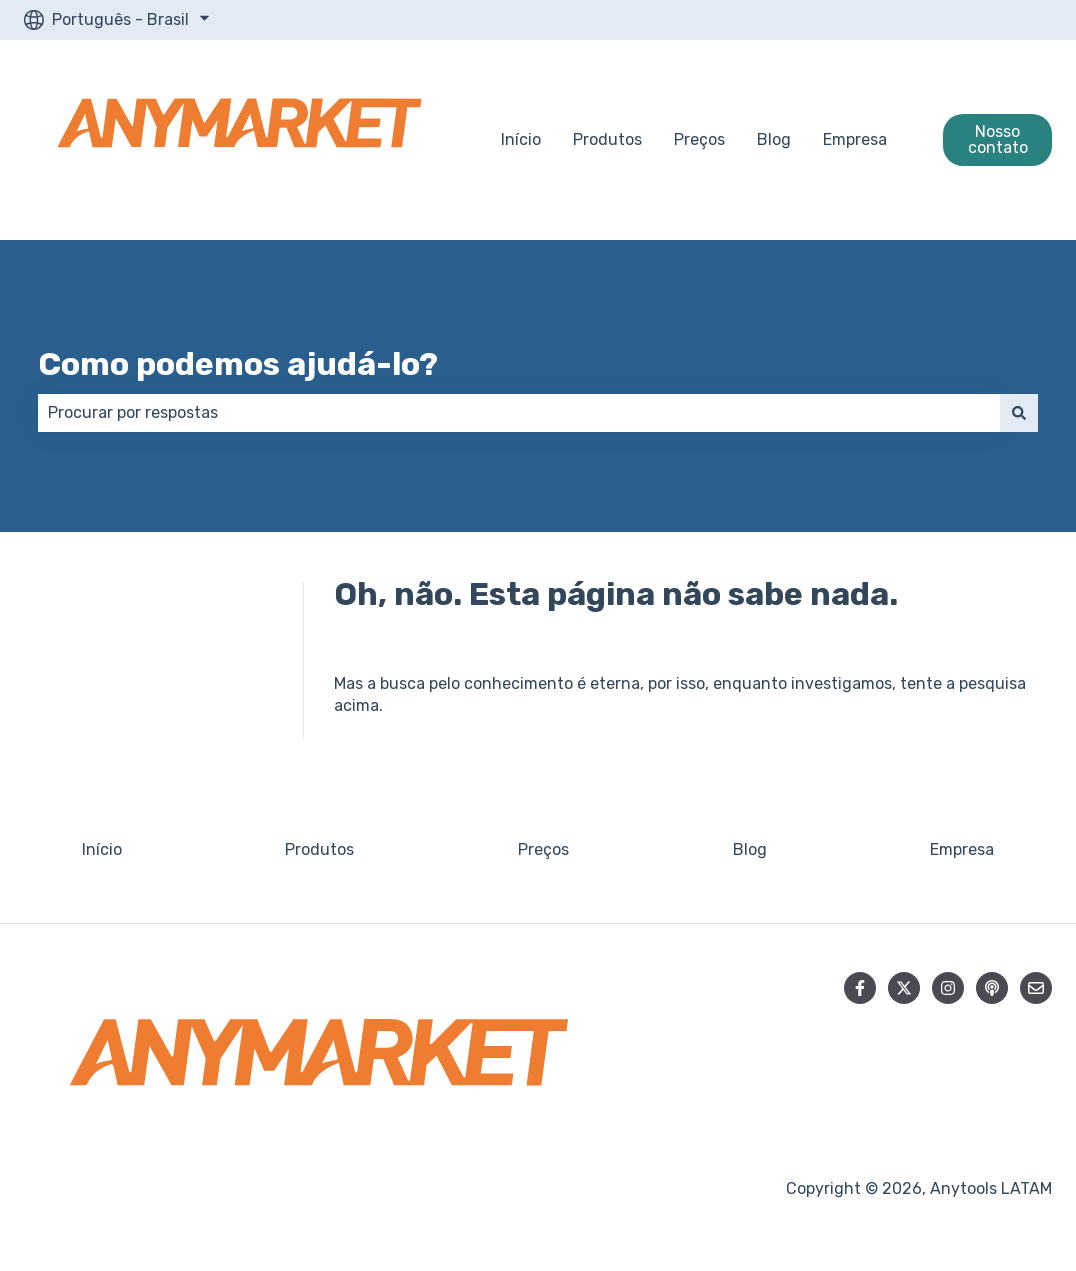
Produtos (607, 139)
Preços (699, 139)
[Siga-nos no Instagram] (948, 988)
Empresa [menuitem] (962, 849)
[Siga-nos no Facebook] (860, 988)
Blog (774, 139)
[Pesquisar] (1019, 413)
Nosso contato (998, 139)
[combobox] (519, 413)
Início (521, 139)
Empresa (855, 139)
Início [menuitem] (102, 849)
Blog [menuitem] (750, 849)
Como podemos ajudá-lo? (238, 364)
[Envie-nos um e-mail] (1036, 988)
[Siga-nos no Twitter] (904, 988)
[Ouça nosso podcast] (992, 988)
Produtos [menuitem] (319, 849)
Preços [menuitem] (543, 849)
